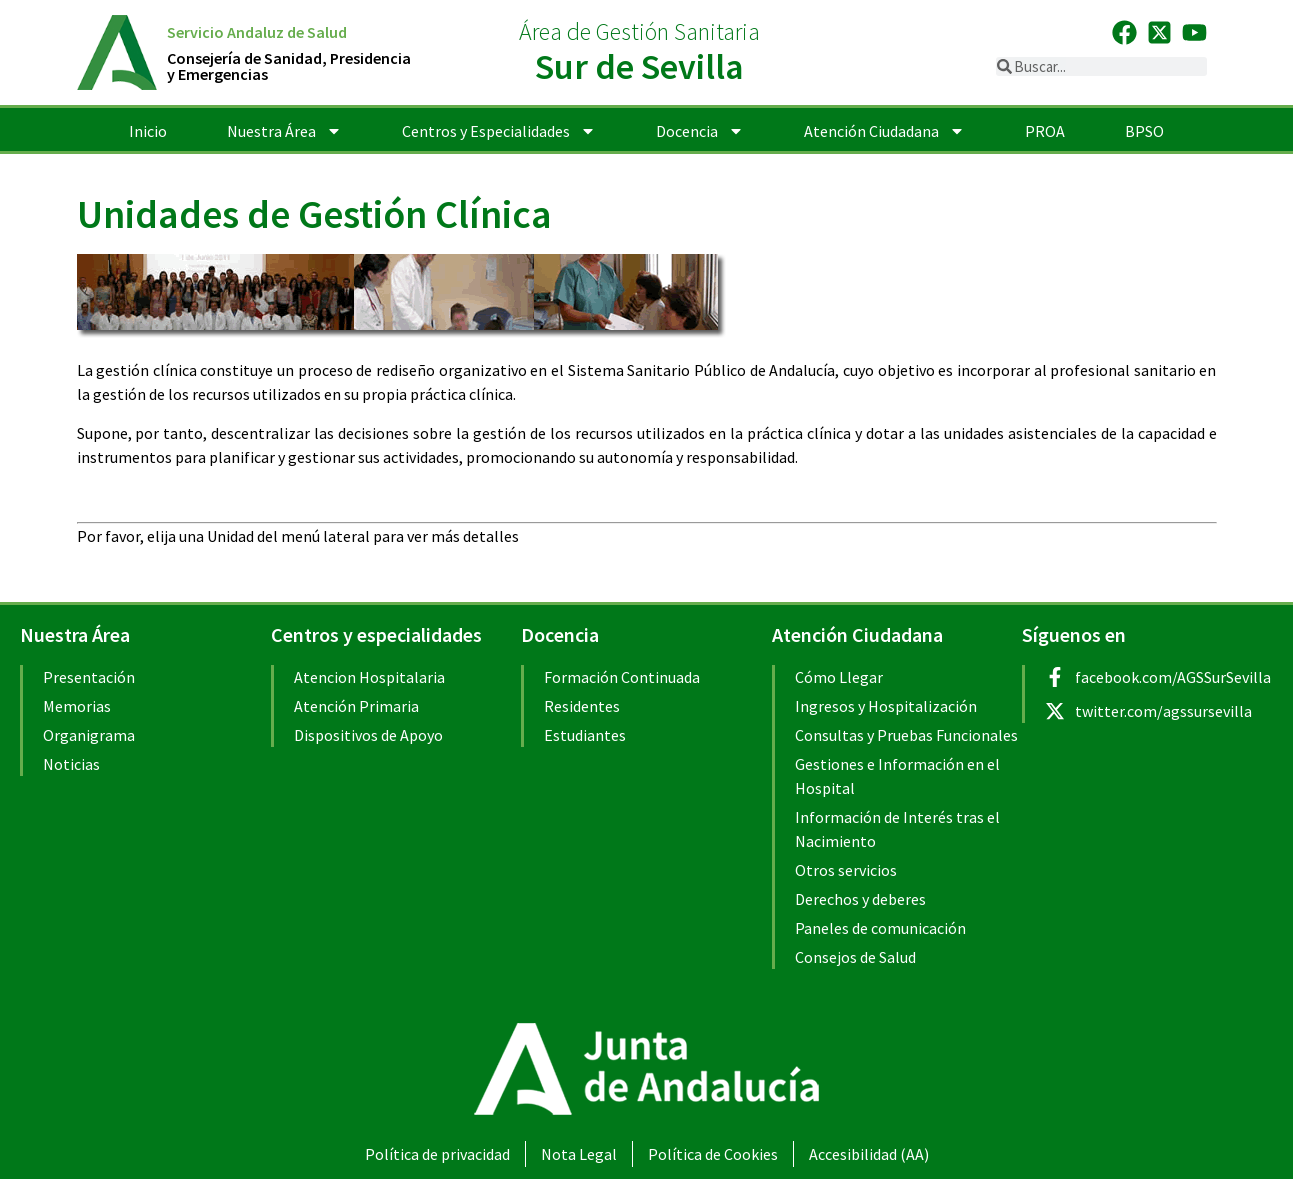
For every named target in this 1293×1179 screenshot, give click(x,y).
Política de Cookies (713, 1154)
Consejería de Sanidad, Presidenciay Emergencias (289, 66)
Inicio (148, 131)
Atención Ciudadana (884, 131)
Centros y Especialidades (499, 131)
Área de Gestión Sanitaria (639, 31)
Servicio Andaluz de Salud (257, 32)
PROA (1045, 131)
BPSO (1144, 131)
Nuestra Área (284, 131)
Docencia (700, 131)
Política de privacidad (437, 1154)
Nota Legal (579, 1154)
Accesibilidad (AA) (869, 1154)
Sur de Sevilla (639, 66)
